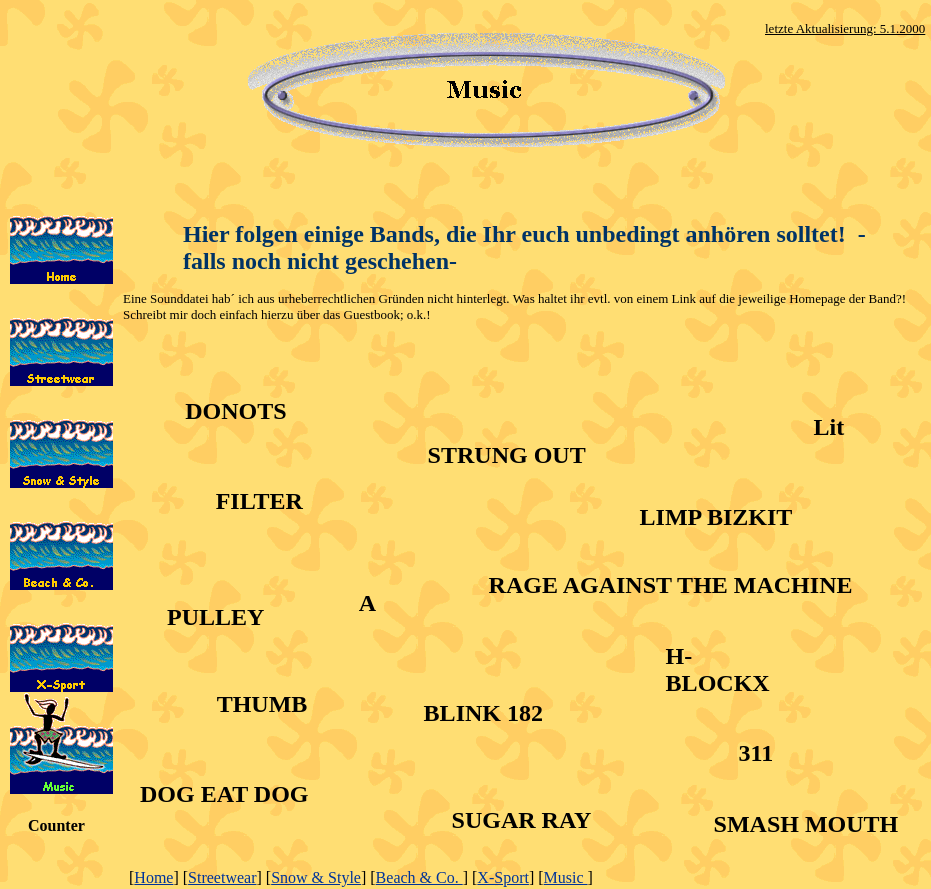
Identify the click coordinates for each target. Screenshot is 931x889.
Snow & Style (316, 877)
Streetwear (222, 877)
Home (153, 877)
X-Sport (503, 877)
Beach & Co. (419, 877)
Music (566, 877)
